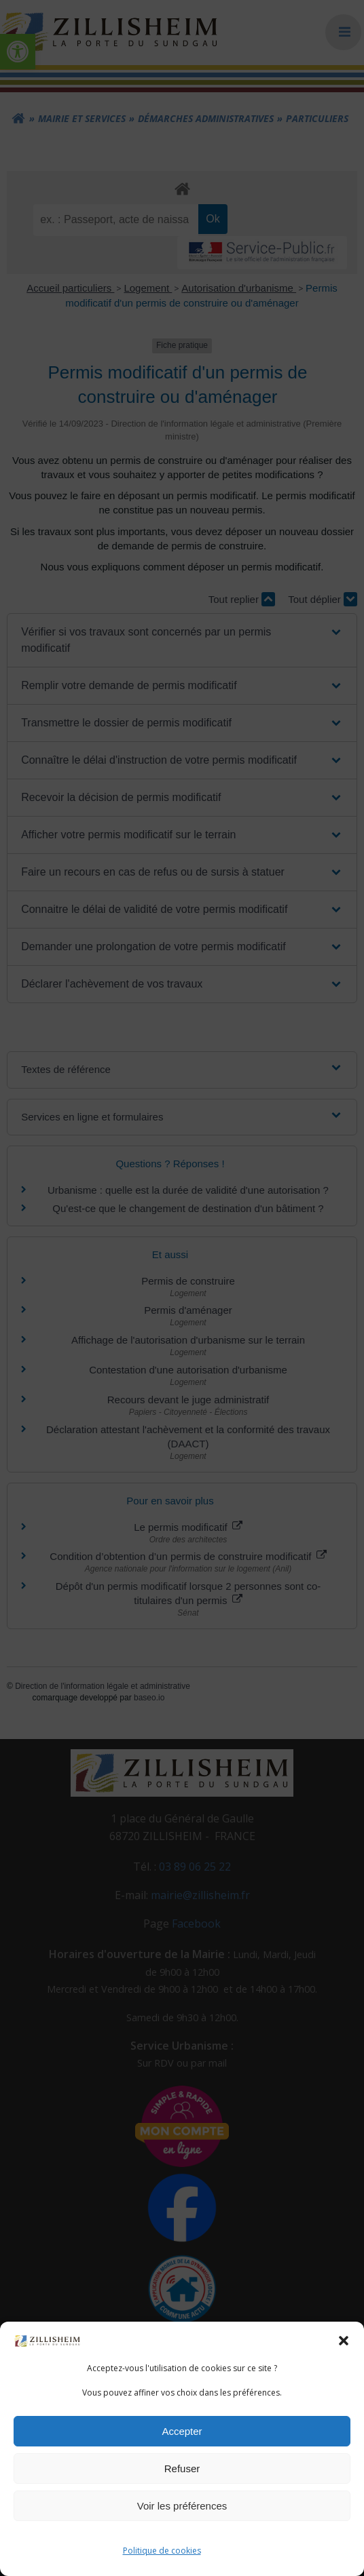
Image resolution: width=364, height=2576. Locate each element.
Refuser (182, 2468)
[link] (47, 2340)
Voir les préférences (182, 2506)
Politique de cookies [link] (162, 2550)
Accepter (182, 2431)
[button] (343, 2340)
